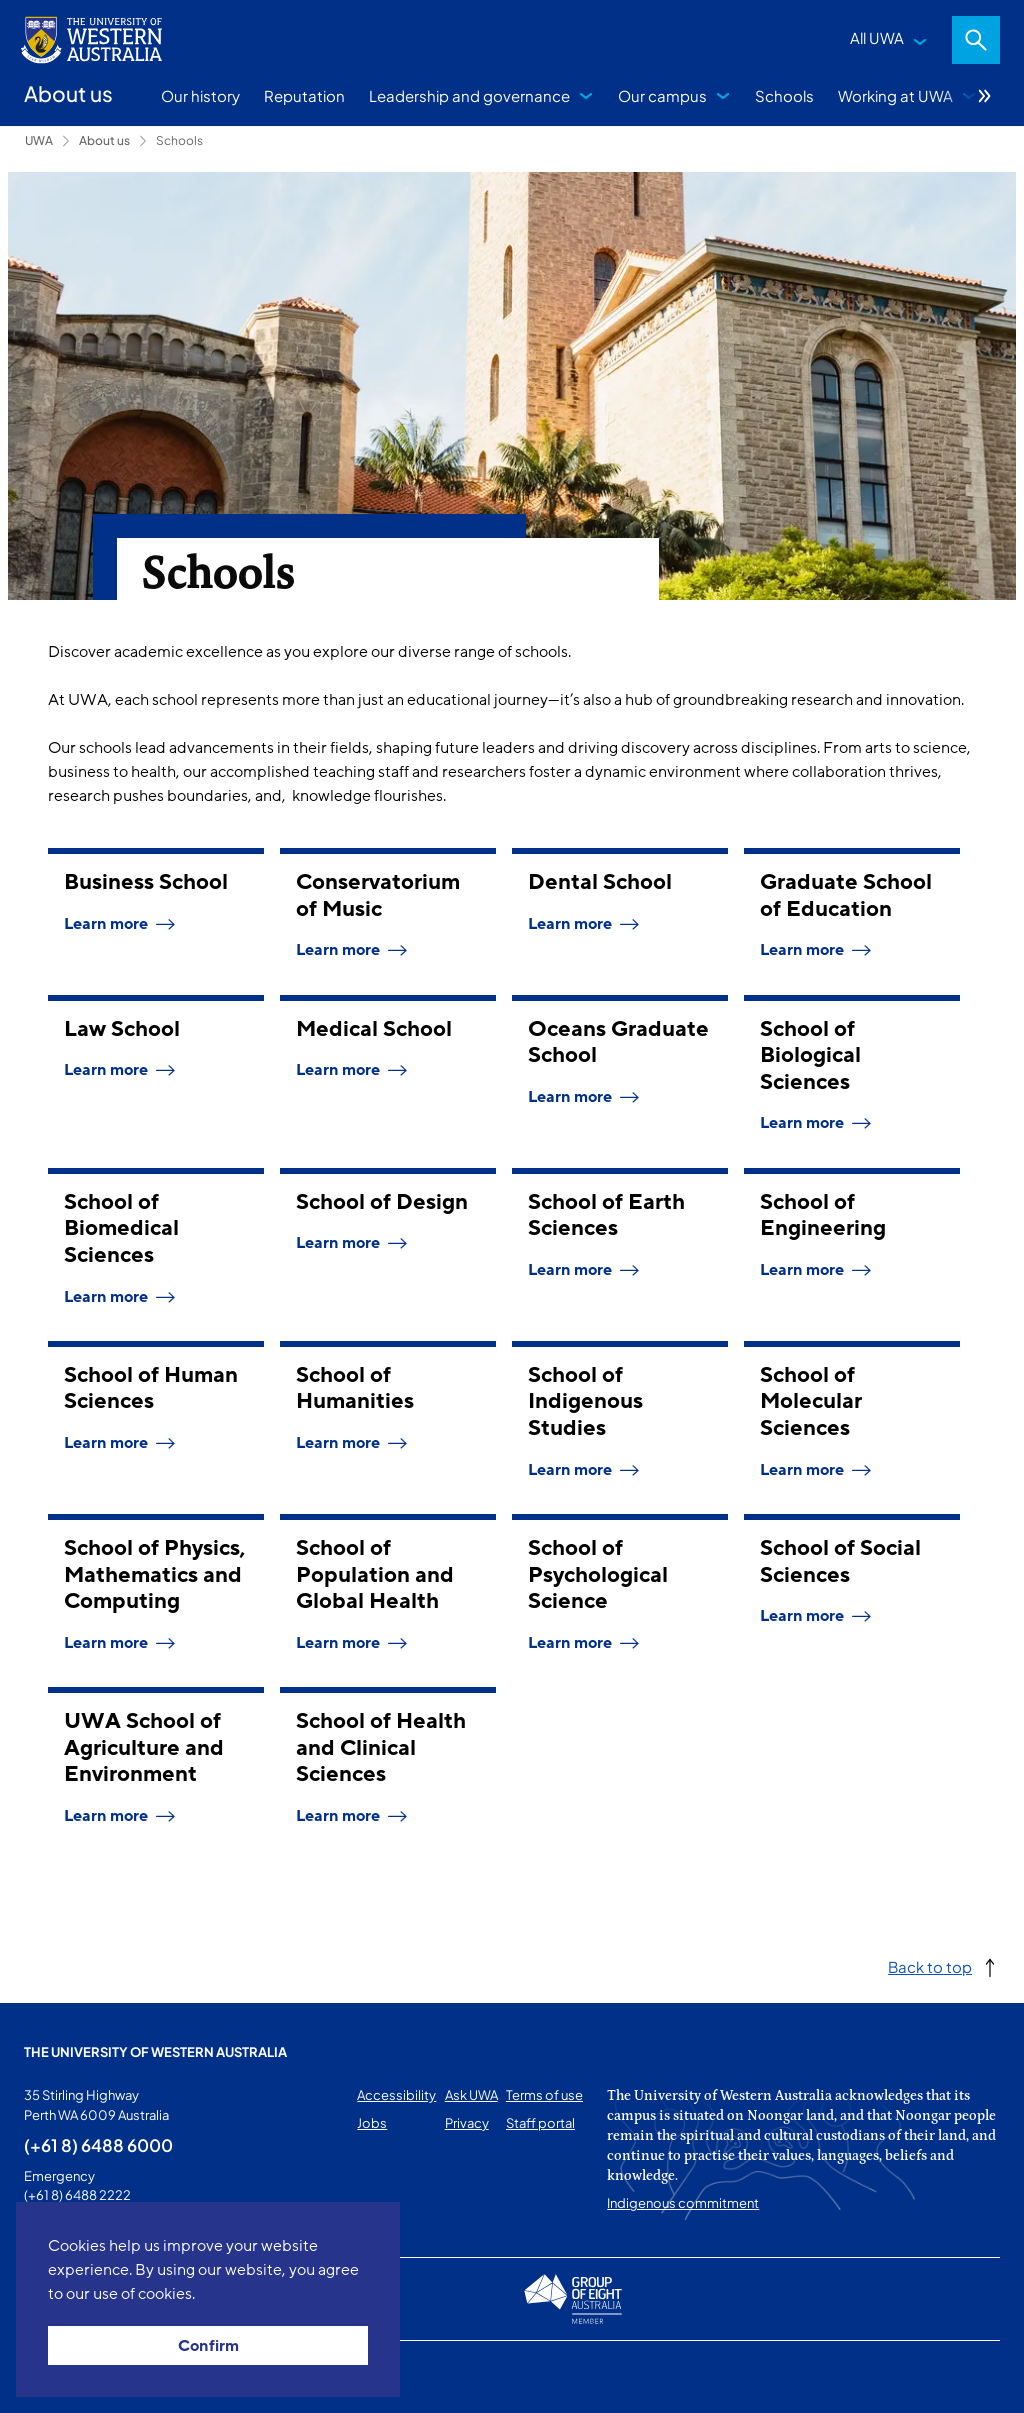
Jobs (372, 2123)
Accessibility (396, 2095)
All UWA (877, 37)
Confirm (208, 2346)
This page (52, 2377)
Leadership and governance (469, 95)
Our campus (662, 95)
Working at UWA (895, 95)
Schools (784, 95)
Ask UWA (471, 2095)
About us (104, 140)
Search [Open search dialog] (976, 40)
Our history (200, 95)
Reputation (304, 95)
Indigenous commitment (683, 2203)
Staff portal (540, 2123)
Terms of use (544, 2095)
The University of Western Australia (155, 2052)
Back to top (930, 1966)
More (985, 96)
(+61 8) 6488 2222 (77, 2195)
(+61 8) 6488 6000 (98, 2145)
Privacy (467, 2123)
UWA (39, 140)
